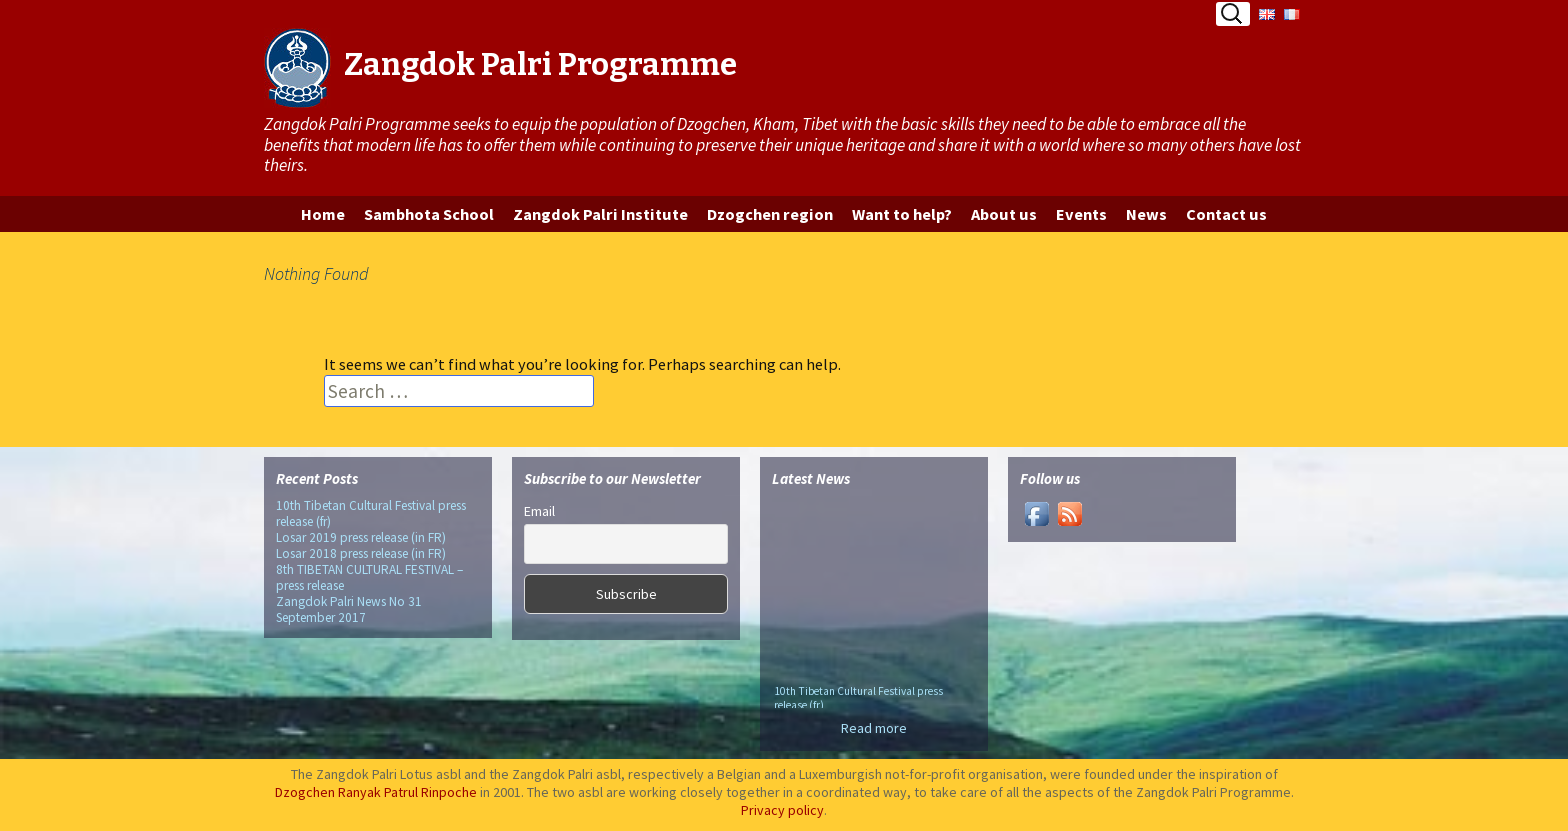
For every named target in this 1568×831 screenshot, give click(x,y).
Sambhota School (429, 214)
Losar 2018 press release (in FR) (361, 553)
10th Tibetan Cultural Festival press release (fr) (371, 513)
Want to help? (902, 214)
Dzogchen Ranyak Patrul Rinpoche (376, 792)
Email (539, 511)
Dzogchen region (770, 214)
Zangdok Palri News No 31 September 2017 (349, 609)
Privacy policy (782, 810)
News (1146, 214)
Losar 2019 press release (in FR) (361, 537)
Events (1081, 214)
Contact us (1226, 214)
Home (323, 214)
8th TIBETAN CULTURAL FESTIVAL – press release (369, 577)
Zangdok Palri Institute (600, 214)
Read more (874, 728)
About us (1004, 214)
